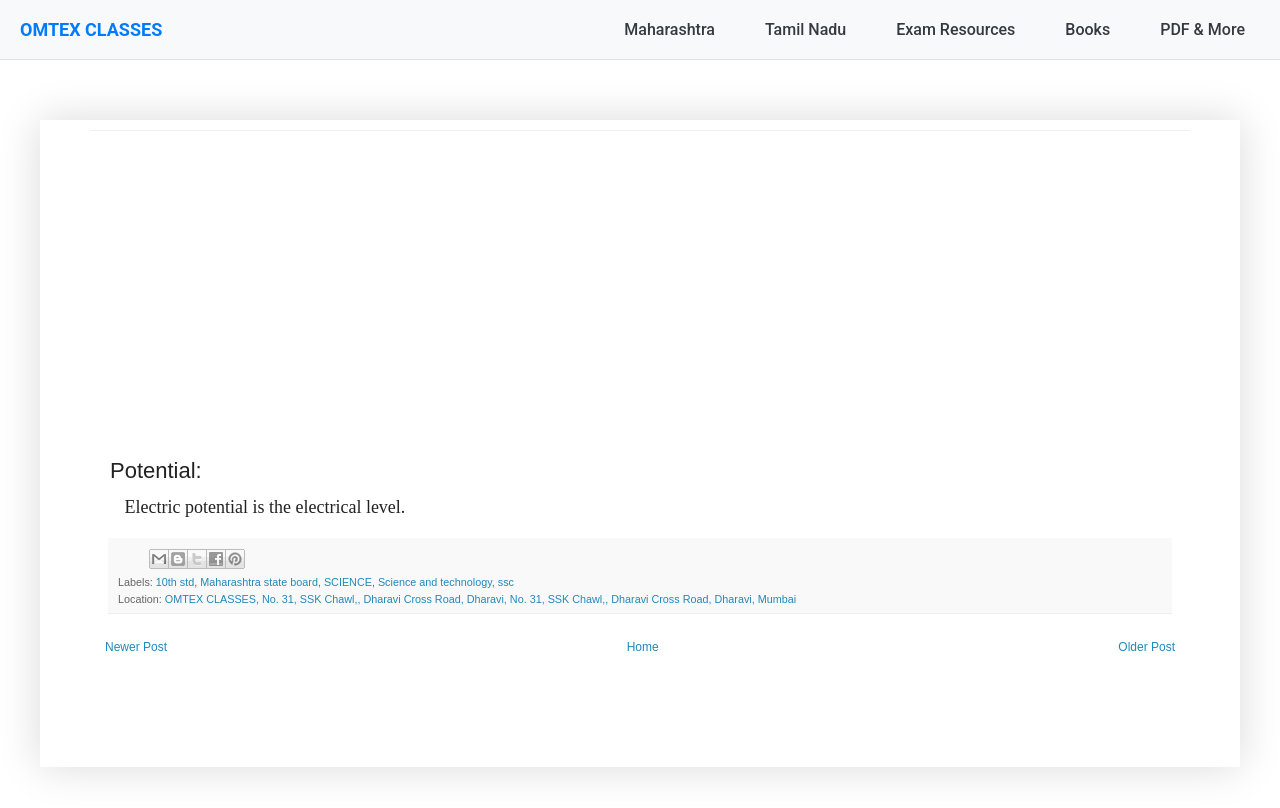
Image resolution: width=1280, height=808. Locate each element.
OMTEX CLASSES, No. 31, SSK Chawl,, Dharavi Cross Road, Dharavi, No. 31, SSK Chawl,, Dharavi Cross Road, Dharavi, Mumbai (480, 599)
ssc (506, 582)
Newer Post (136, 647)
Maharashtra (669, 29)
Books (1087, 29)
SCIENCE (348, 582)
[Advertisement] (640, 271)
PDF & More (1202, 29)
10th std (175, 582)
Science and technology (435, 582)
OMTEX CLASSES (91, 29)
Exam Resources (955, 29)
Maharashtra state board (259, 582)
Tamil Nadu (805, 29)
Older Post (1146, 647)
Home (643, 647)
